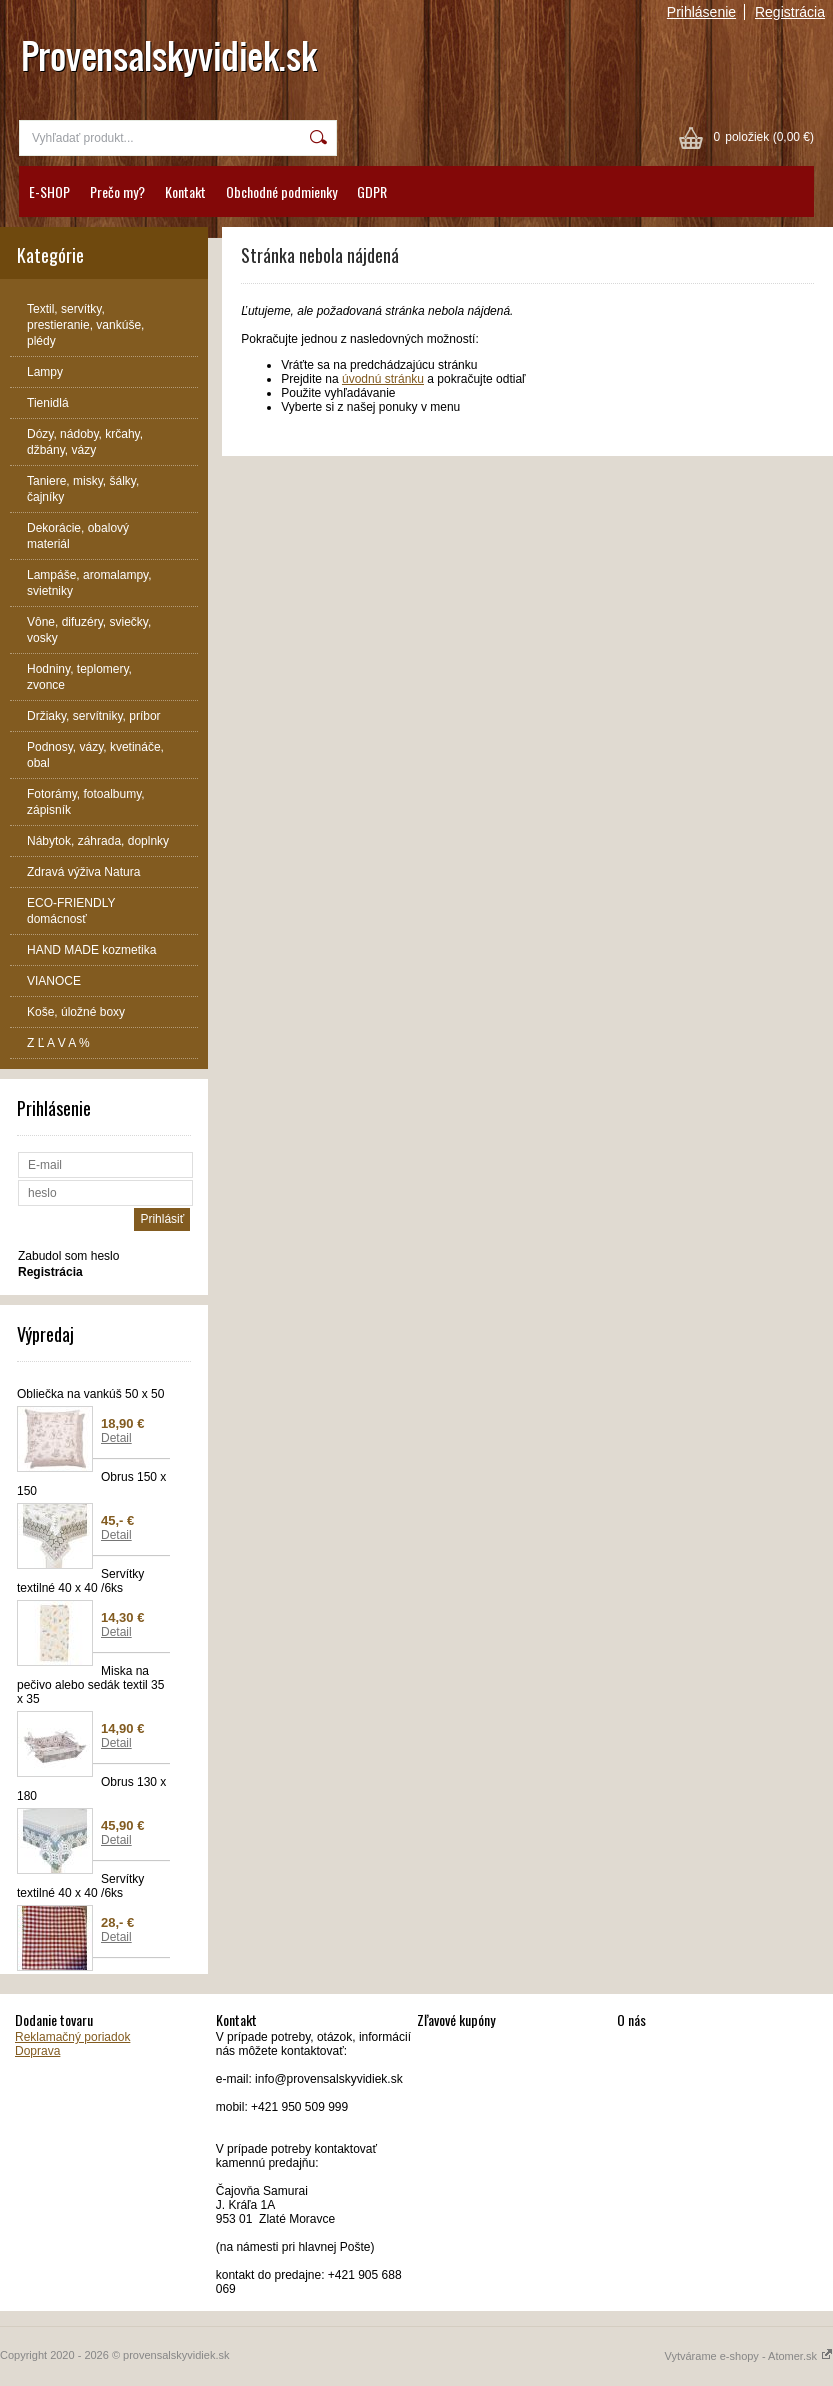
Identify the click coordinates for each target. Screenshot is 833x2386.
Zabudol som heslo (68, 1256)
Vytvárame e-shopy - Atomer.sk (749, 2356)
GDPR (372, 191)
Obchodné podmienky (281, 191)
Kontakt (185, 191)
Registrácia (790, 12)
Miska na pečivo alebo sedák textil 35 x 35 (90, 1685)
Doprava (37, 2051)
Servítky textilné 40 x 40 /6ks (80, 1581)
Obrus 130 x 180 (91, 1789)
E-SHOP (49, 191)
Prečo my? (117, 191)
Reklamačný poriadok (72, 2037)
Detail (116, 1438)
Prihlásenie (701, 12)
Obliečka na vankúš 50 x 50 (90, 1394)
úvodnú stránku (383, 379)
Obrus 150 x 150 (91, 1484)
